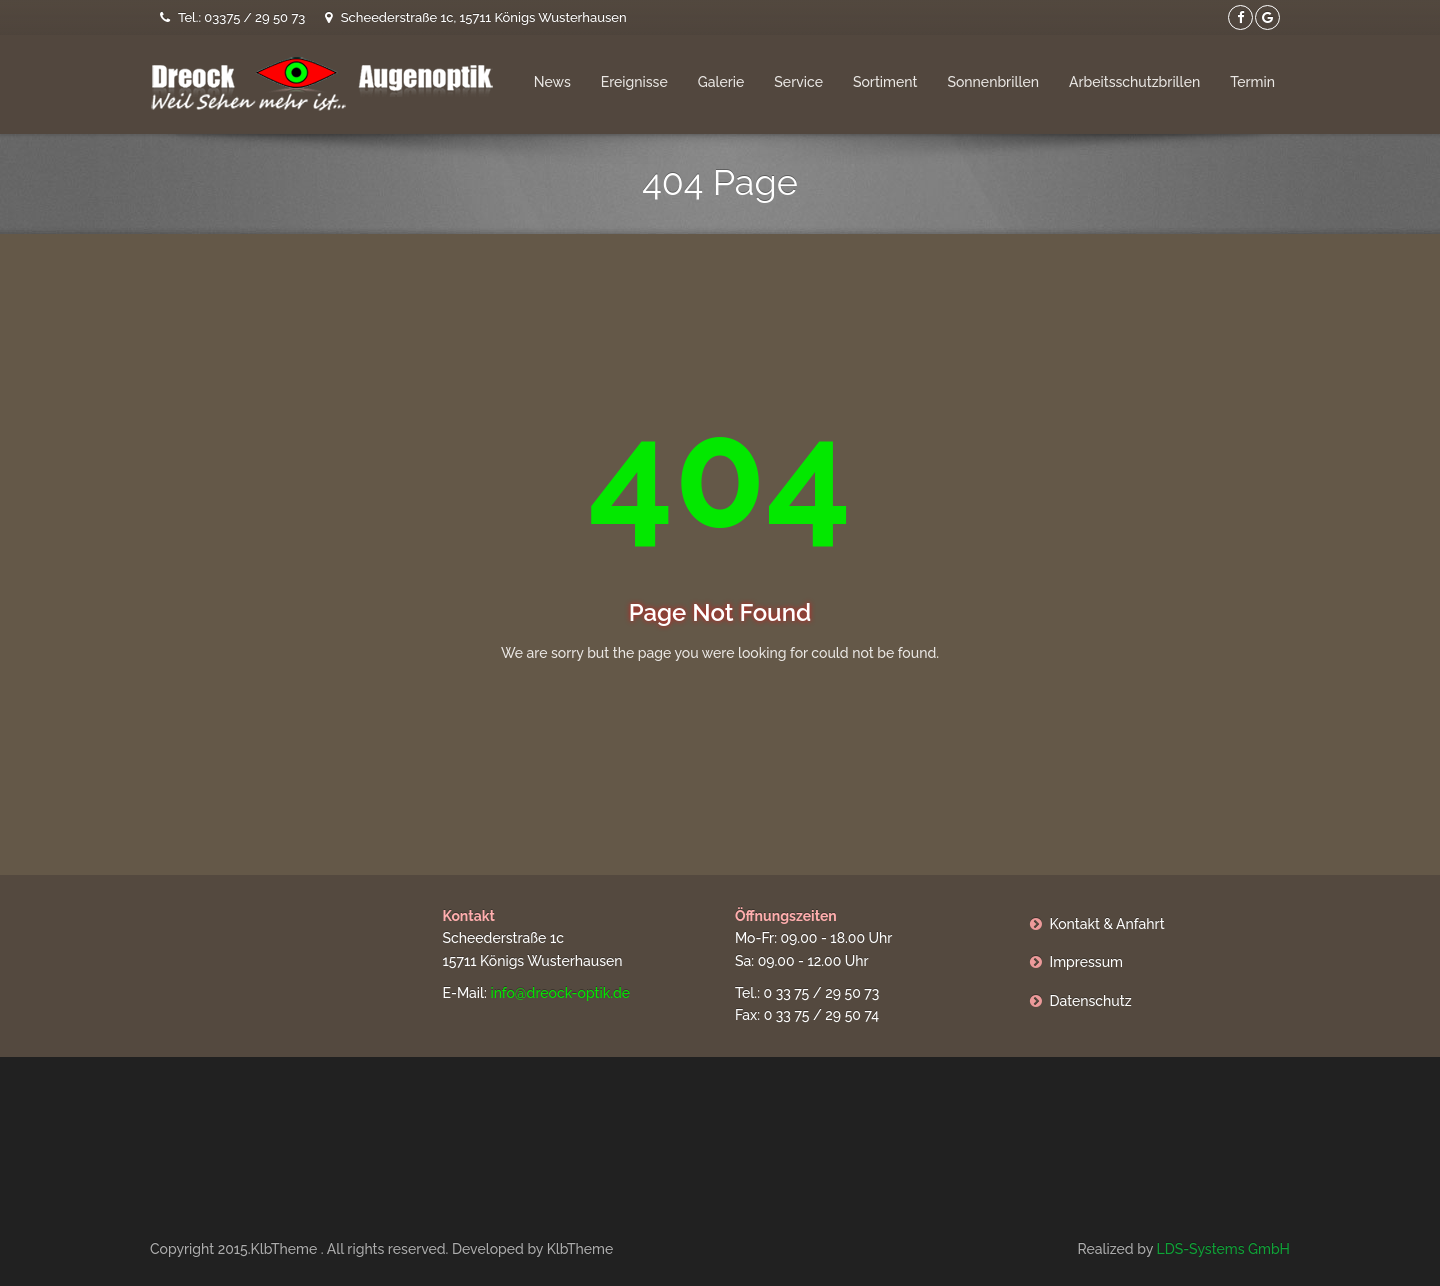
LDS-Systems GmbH (1223, 1249)
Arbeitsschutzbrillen (1134, 82)
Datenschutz (1091, 1001)
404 (719, 474)
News (552, 82)
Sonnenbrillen (993, 82)
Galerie (721, 82)
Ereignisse (634, 82)
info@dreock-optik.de (560, 993)
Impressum (1087, 962)
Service (798, 82)
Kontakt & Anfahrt (1107, 924)
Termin (1252, 82)
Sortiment (885, 82)
